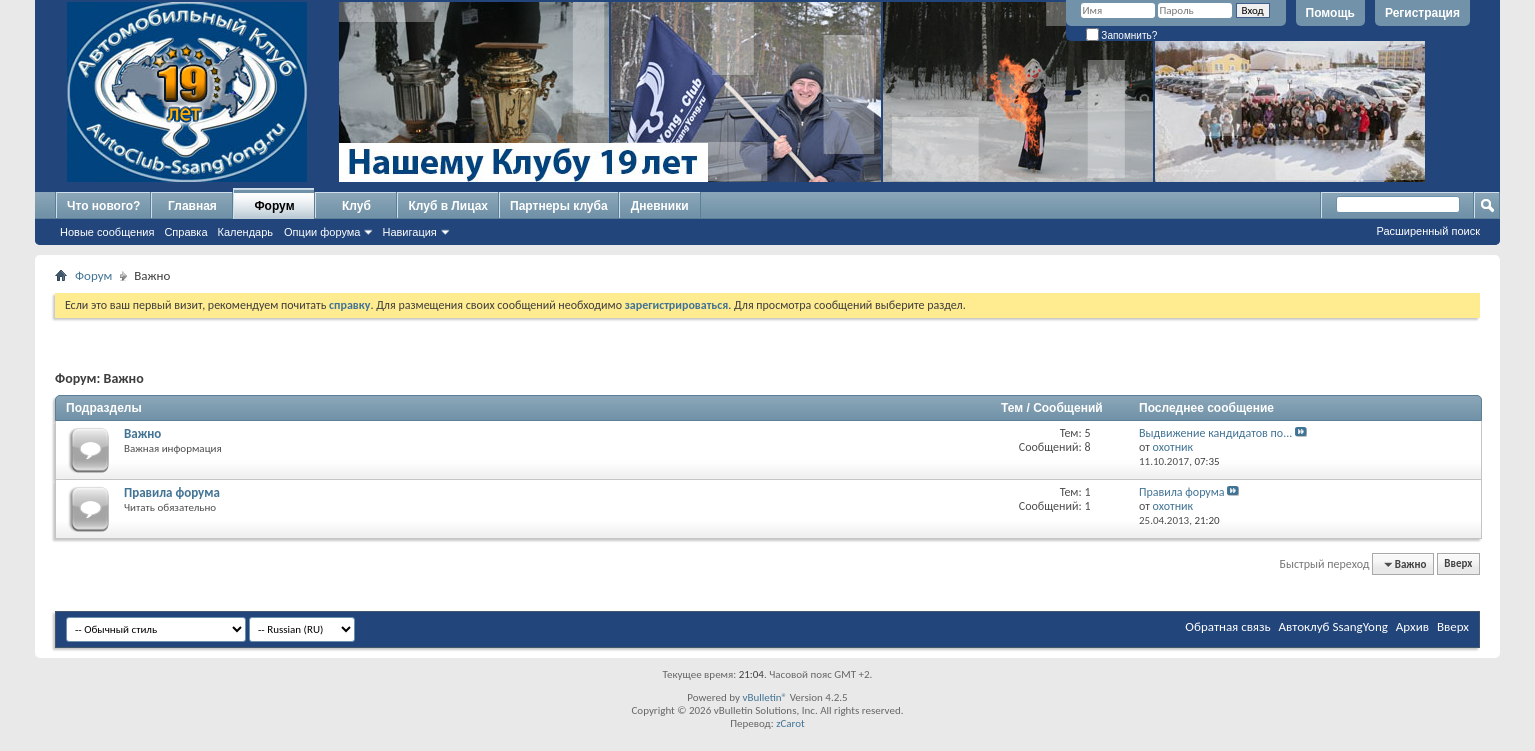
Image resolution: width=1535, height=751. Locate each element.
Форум (274, 206)
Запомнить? (1122, 35)
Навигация (409, 232)
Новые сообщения (107, 232)
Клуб (356, 206)
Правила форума (172, 492)
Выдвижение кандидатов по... (1215, 433)
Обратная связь (1227, 626)
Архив (1412, 626)
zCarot (790, 723)
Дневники (660, 206)
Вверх (1458, 564)
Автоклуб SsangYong (1333, 626)
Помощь (1330, 13)
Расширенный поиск (1428, 231)
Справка (185, 232)
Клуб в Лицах (448, 206)
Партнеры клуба (559, 206)
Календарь (246, 232)
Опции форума (322, 232)
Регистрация (1422, 13)
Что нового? (103, 206)
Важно (142, 433)
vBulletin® (764, 697)
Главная (192, 206)
